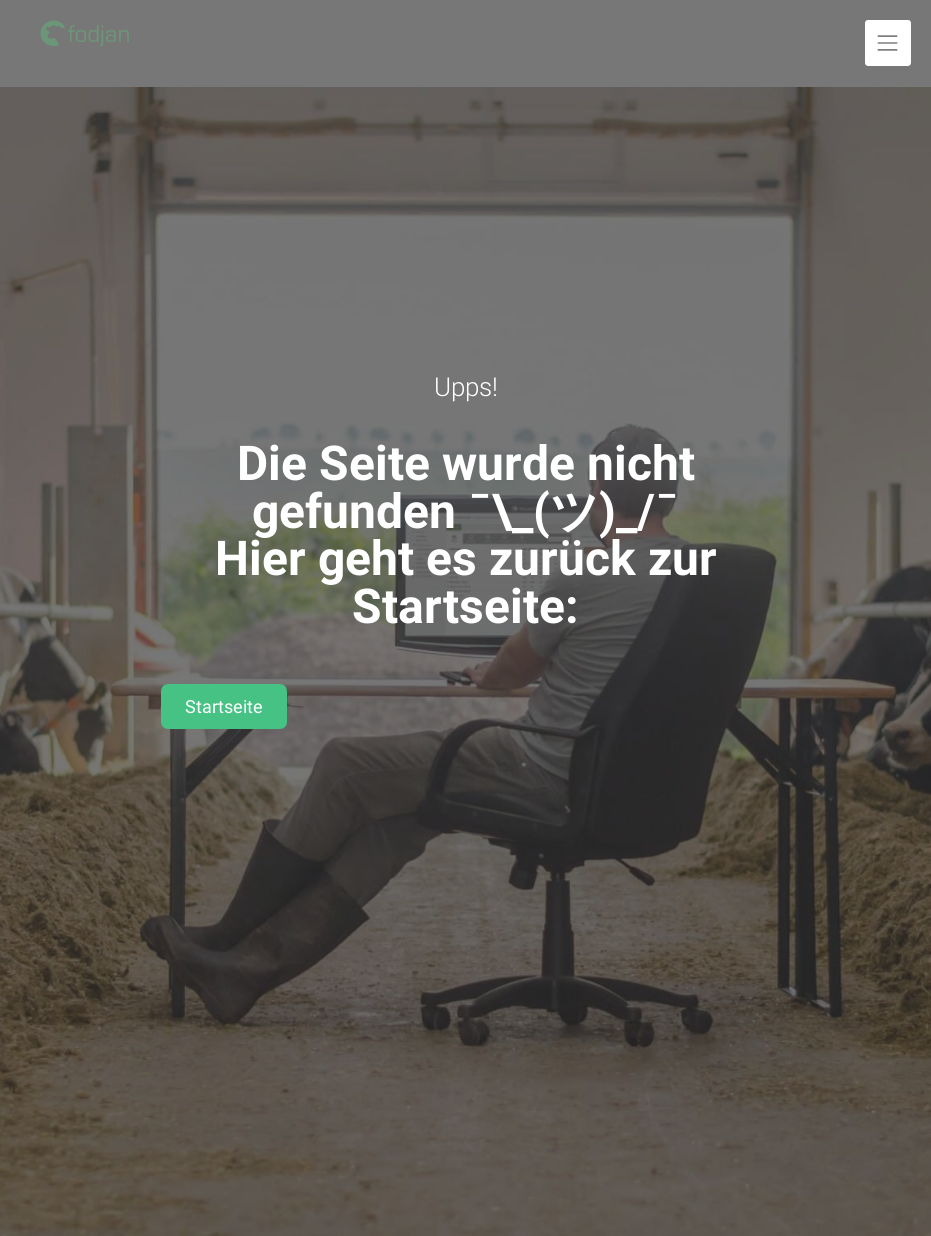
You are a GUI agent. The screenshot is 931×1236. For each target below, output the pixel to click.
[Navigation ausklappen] (888, 43)
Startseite (224, 706)
